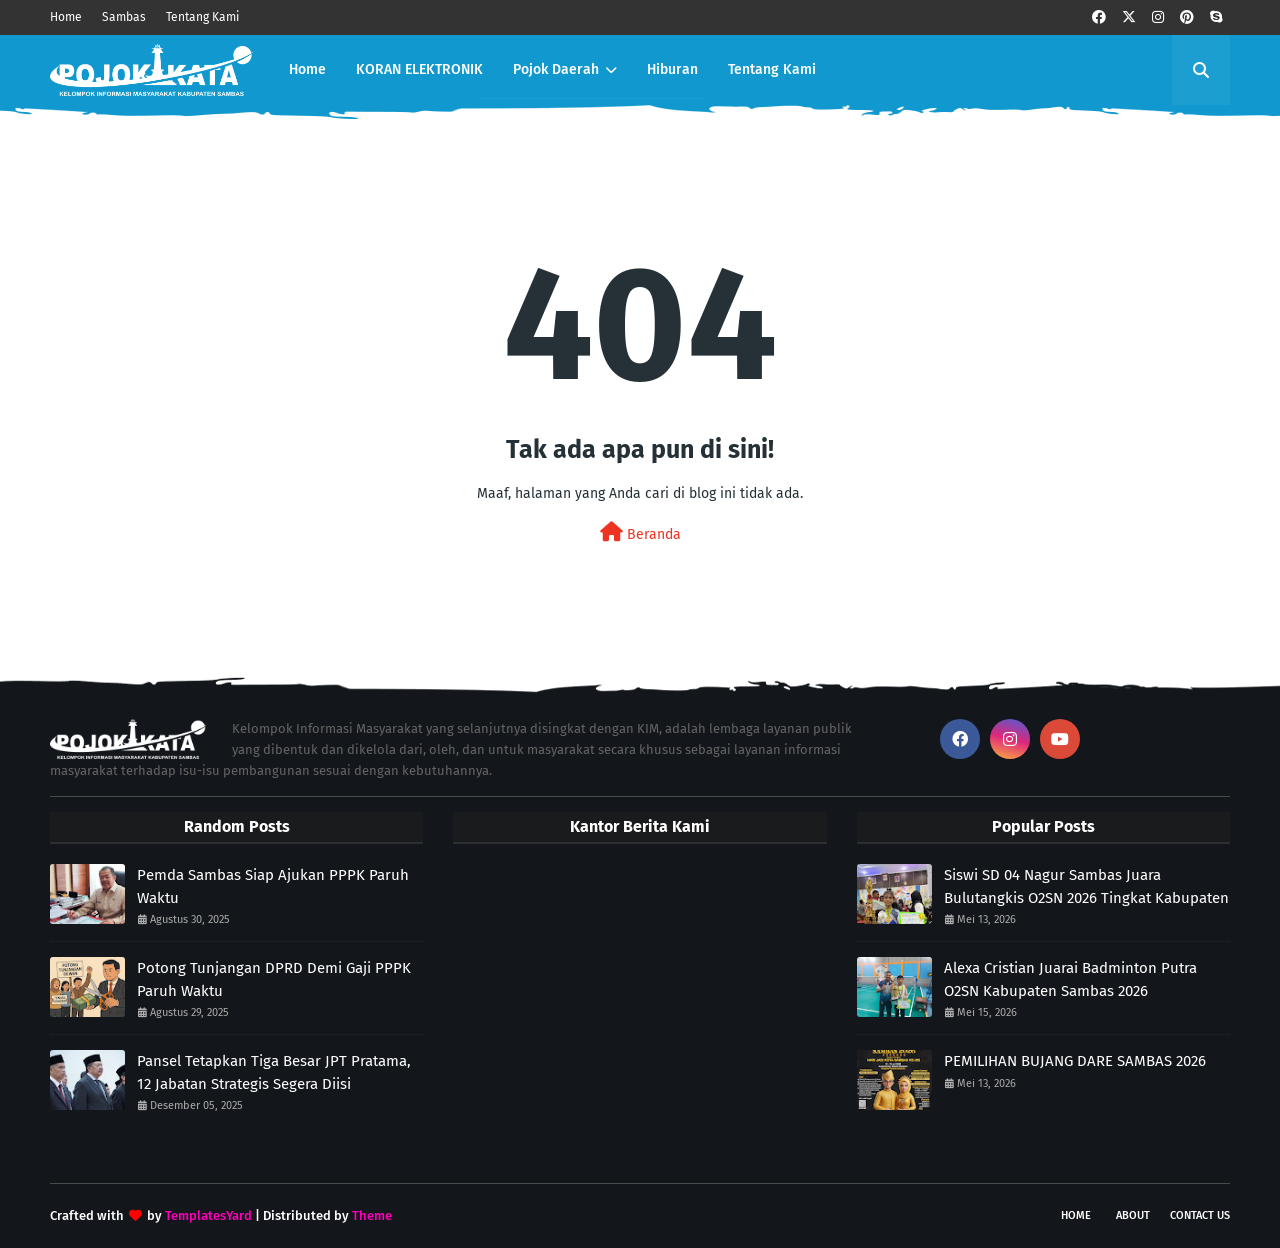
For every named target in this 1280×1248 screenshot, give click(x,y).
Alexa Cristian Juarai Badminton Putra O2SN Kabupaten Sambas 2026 (1070, 979)
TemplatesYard (208, 1215)
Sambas (124, 17)
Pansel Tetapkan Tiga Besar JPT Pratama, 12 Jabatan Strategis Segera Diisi (274, 1072)
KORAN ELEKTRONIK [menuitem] (419, 69)
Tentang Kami (202, 17)
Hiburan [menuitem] (672, 69)
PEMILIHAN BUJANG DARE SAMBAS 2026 (1075, 1061)
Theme (372, 1215)
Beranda (640, 532)
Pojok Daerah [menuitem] (556, 69)
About (1133, 1215)
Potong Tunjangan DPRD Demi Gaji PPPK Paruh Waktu (274, 979)
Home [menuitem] (307, 69)
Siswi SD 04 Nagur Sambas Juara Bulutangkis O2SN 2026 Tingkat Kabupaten (1086, 886)
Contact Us (1200, 1215)
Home (66, 17)
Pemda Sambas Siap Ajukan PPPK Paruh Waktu (273, 886)
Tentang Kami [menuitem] (772, 69)
